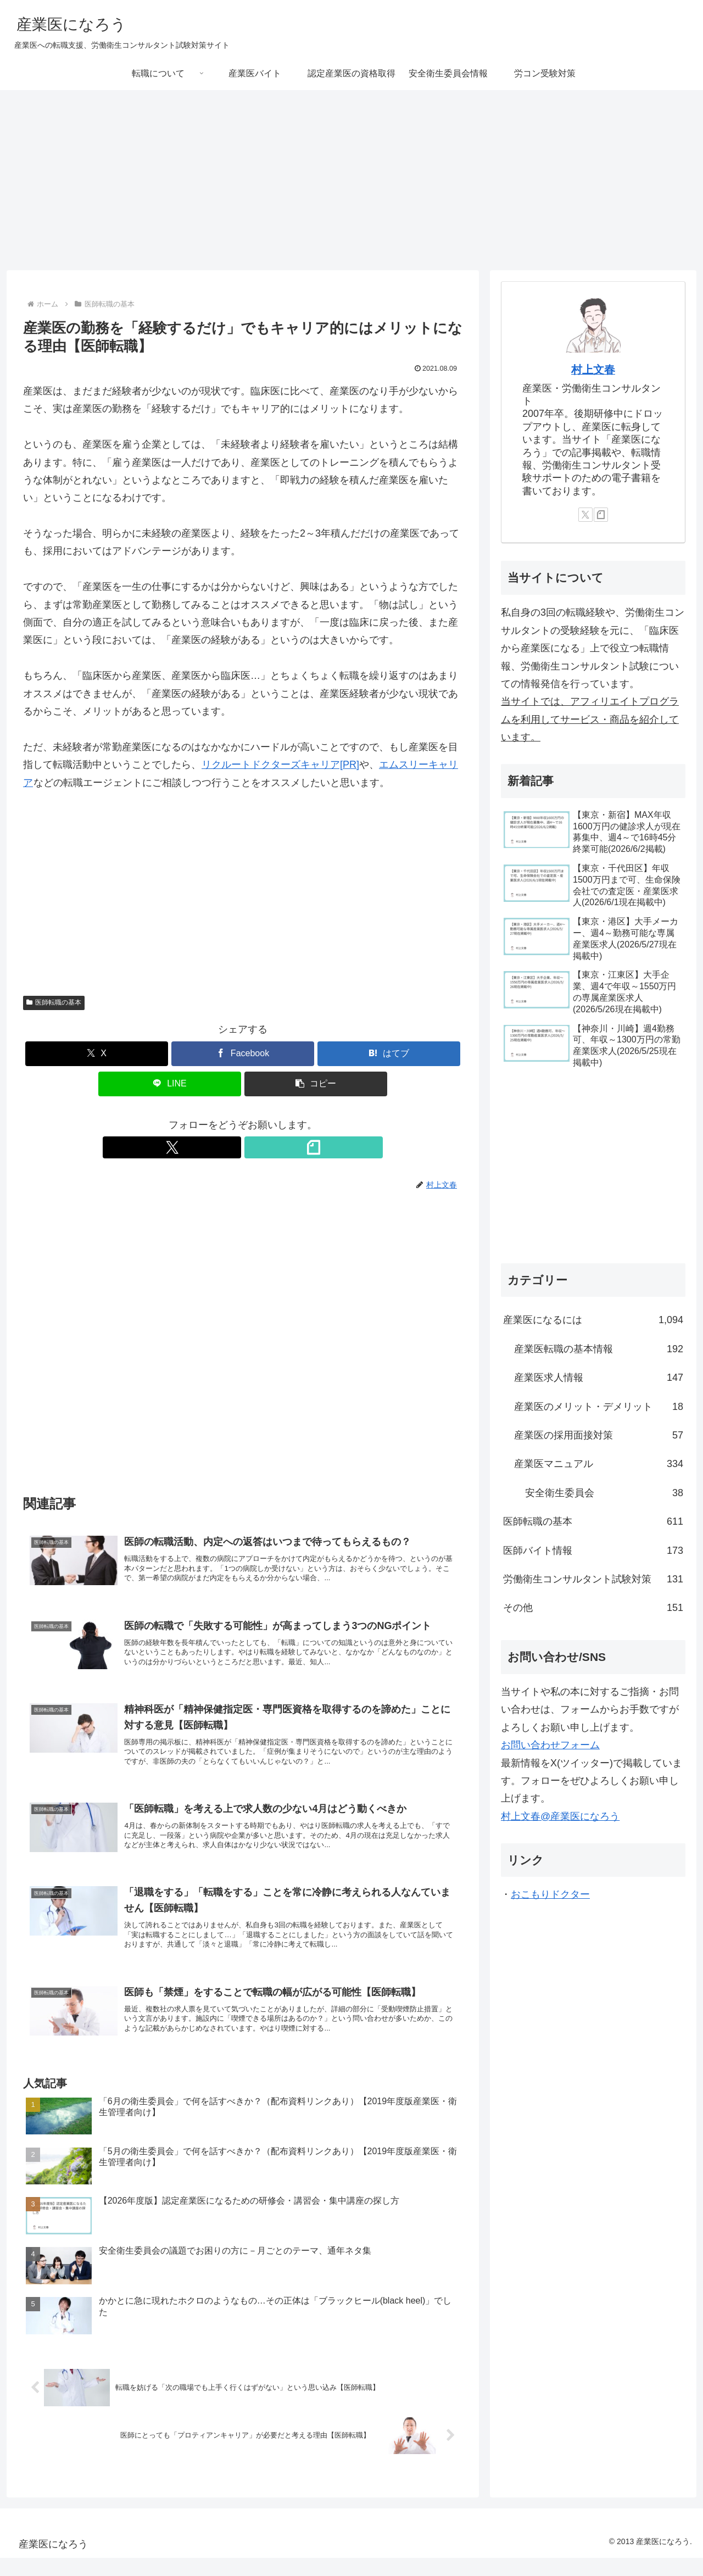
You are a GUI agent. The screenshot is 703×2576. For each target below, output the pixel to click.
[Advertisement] (351, 180)
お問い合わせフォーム (550, 1744)
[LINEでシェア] (169, 1084)
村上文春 (593, 370)
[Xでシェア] (96, 1053)
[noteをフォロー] (255, 1147)
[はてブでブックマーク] (388, 1053)
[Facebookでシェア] (242, 1053)
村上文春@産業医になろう (560, 1816)
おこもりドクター (550, 1894)
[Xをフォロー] (230, 1147)
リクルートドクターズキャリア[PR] (280, 764)
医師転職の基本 (53, 1002)
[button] (315, 1084)
